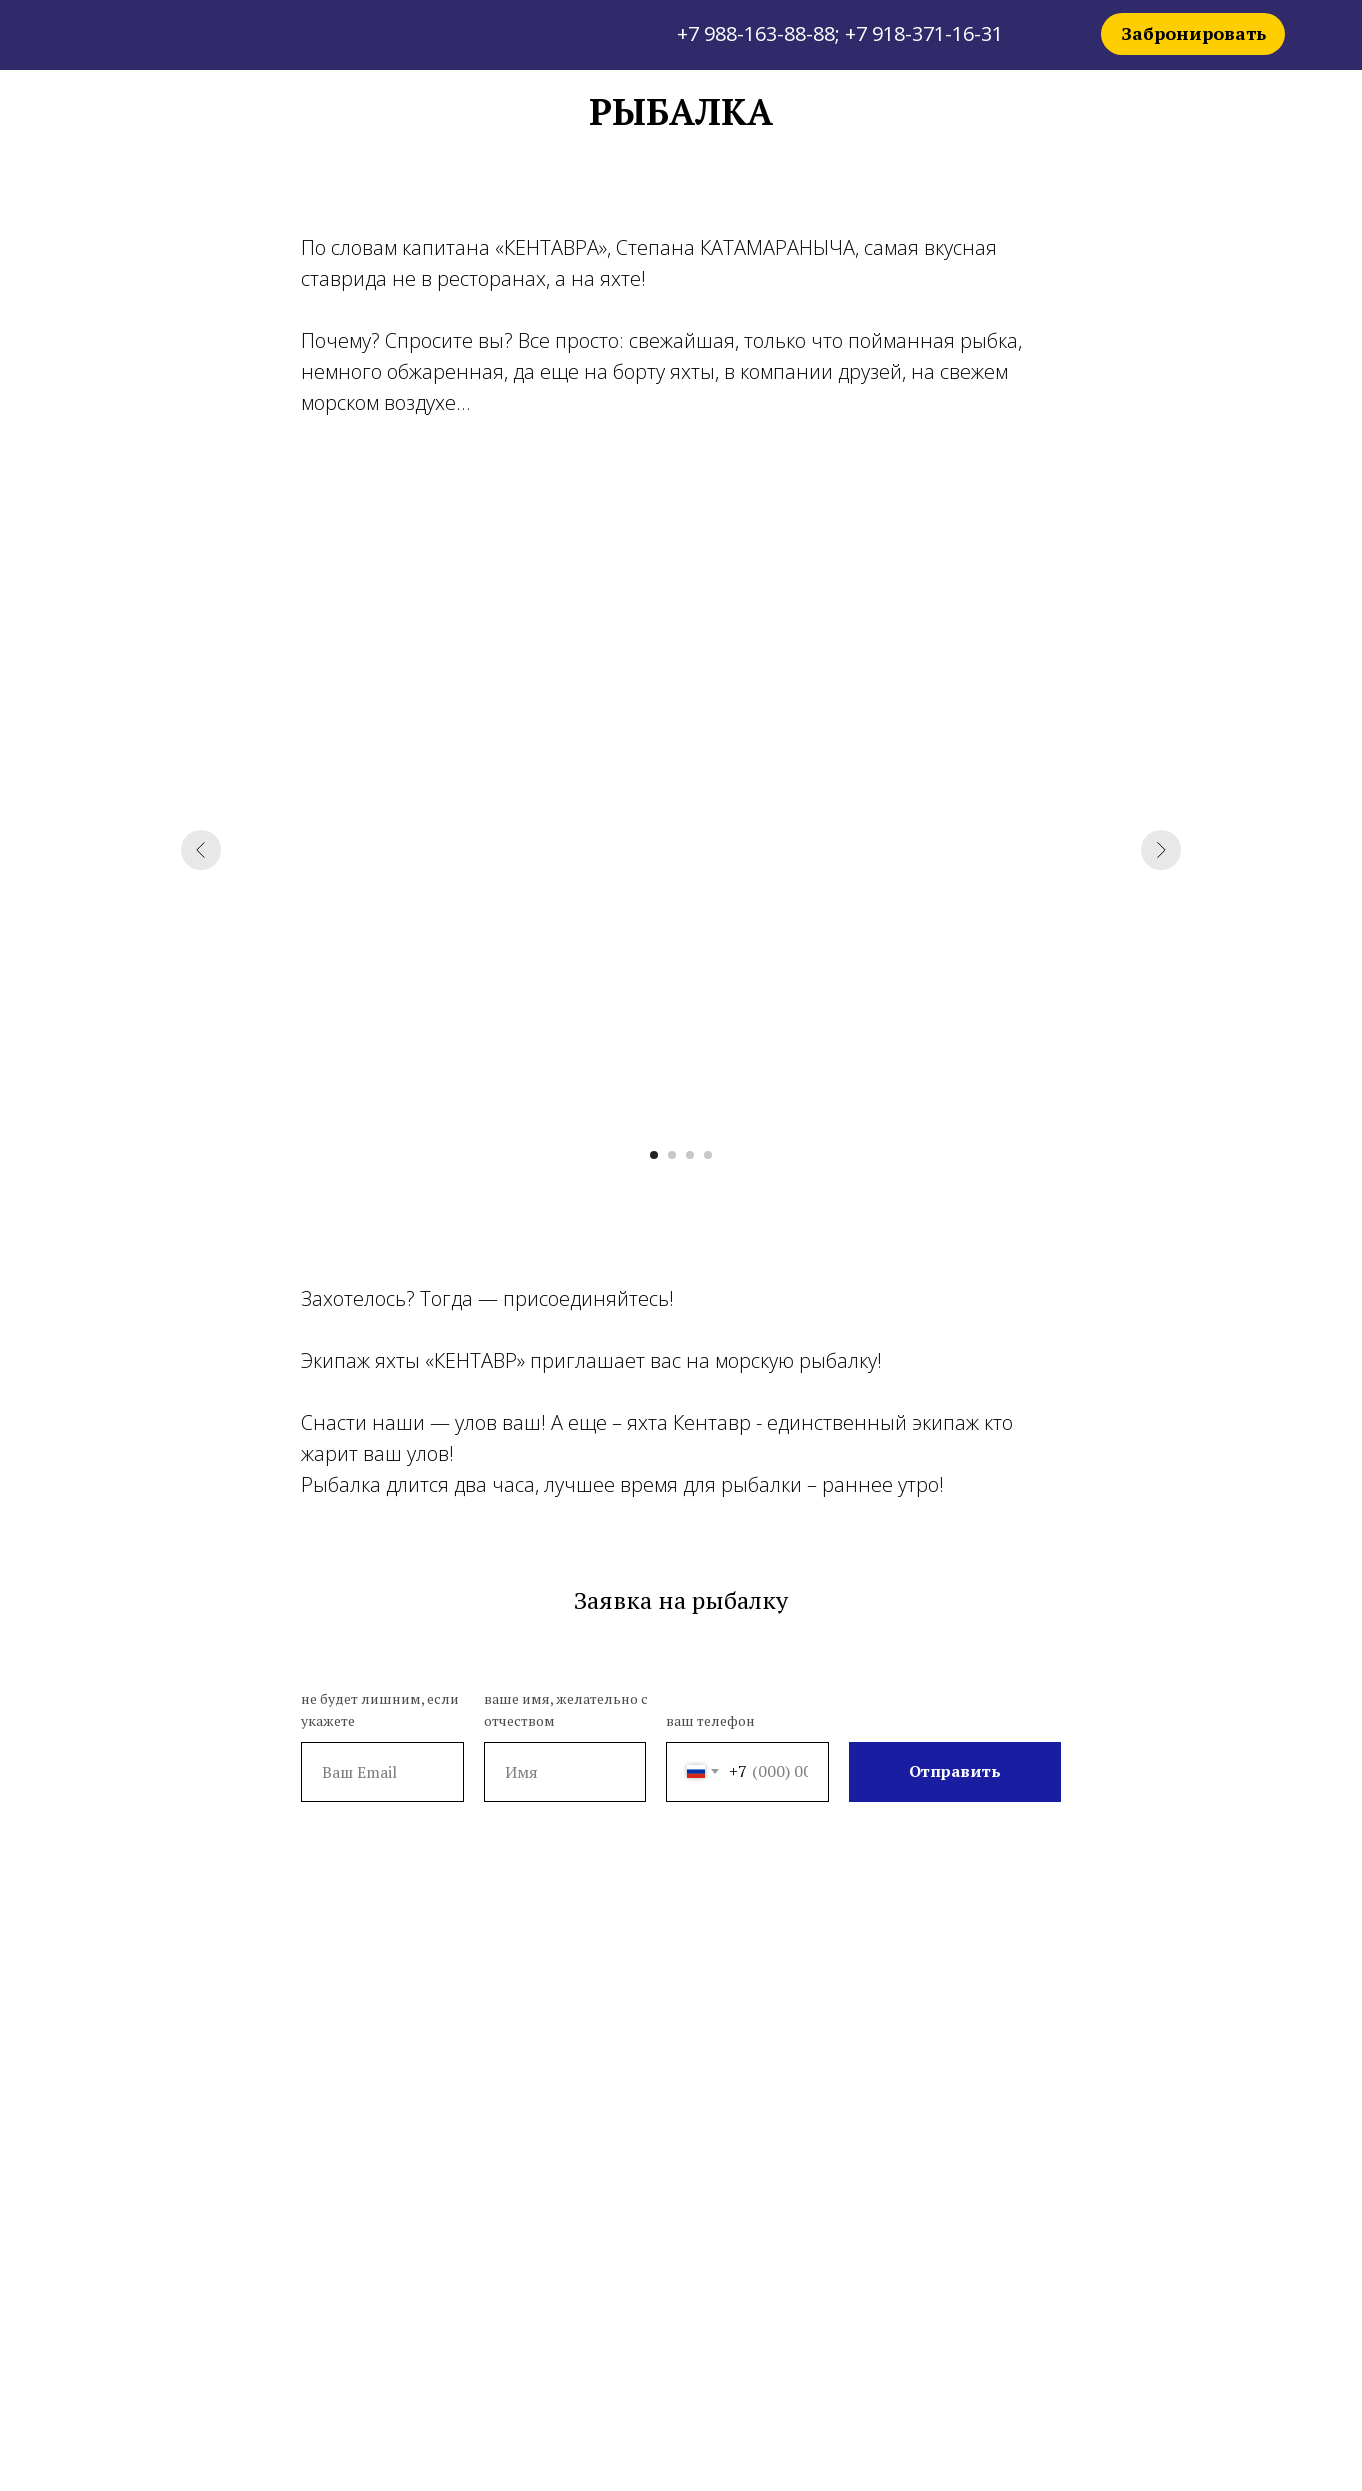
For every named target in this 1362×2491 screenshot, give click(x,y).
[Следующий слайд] (1161, 850)
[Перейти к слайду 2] (672, 1155)
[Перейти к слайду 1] (654, 1155)
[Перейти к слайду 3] (690, 1155)
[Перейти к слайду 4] (708, 1155)
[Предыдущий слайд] (201, 850)
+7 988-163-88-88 (756, 33)
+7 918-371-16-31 (924, 33)
